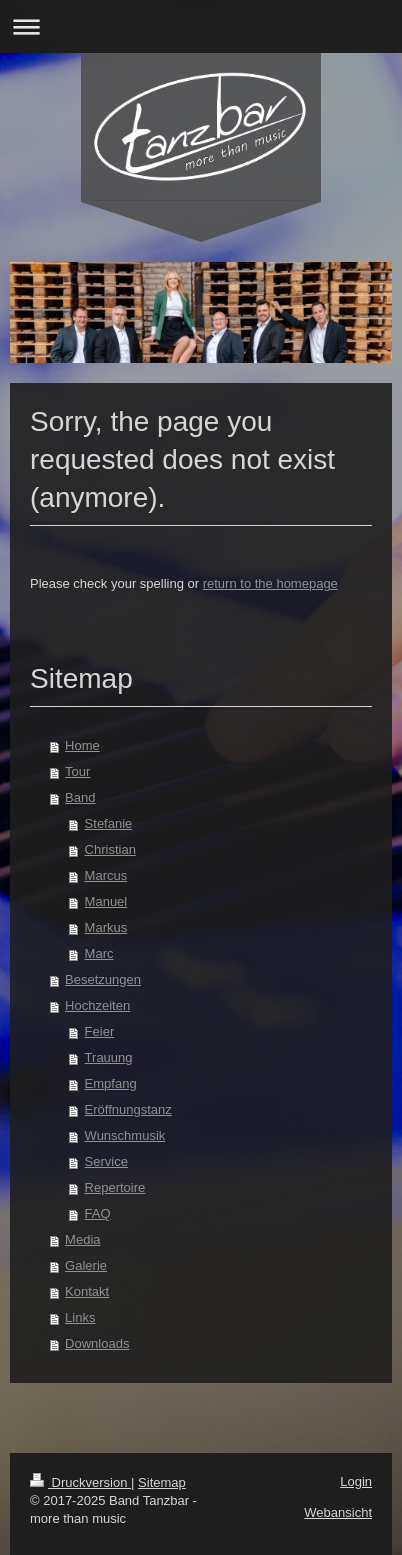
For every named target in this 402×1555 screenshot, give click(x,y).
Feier (100, 1031)
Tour (77, 771)
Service (106, 1161)
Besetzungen (103, 979)
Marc (99, 953)
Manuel (106, 901)
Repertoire (115, 1187)
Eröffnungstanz (128, 1109)
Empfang (111, 1083)
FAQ (98, 1213)
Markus (106, 927)
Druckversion (80, 1482)
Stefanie (109, 823)
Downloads (97, 1343)
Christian (110, 849)
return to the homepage (270, 583)
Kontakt (87, 1291)
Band (80, 797)
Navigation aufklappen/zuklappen (201, 26)
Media (82, 1239)
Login (356, 1481)
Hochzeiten (97, 1005)
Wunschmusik (125, 1135)
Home (82, 745)
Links (80, 1317)
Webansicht (338, 1512)
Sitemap (162, 1482)
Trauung (109, 1057)
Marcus (106, 875)
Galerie (86, 1265)
